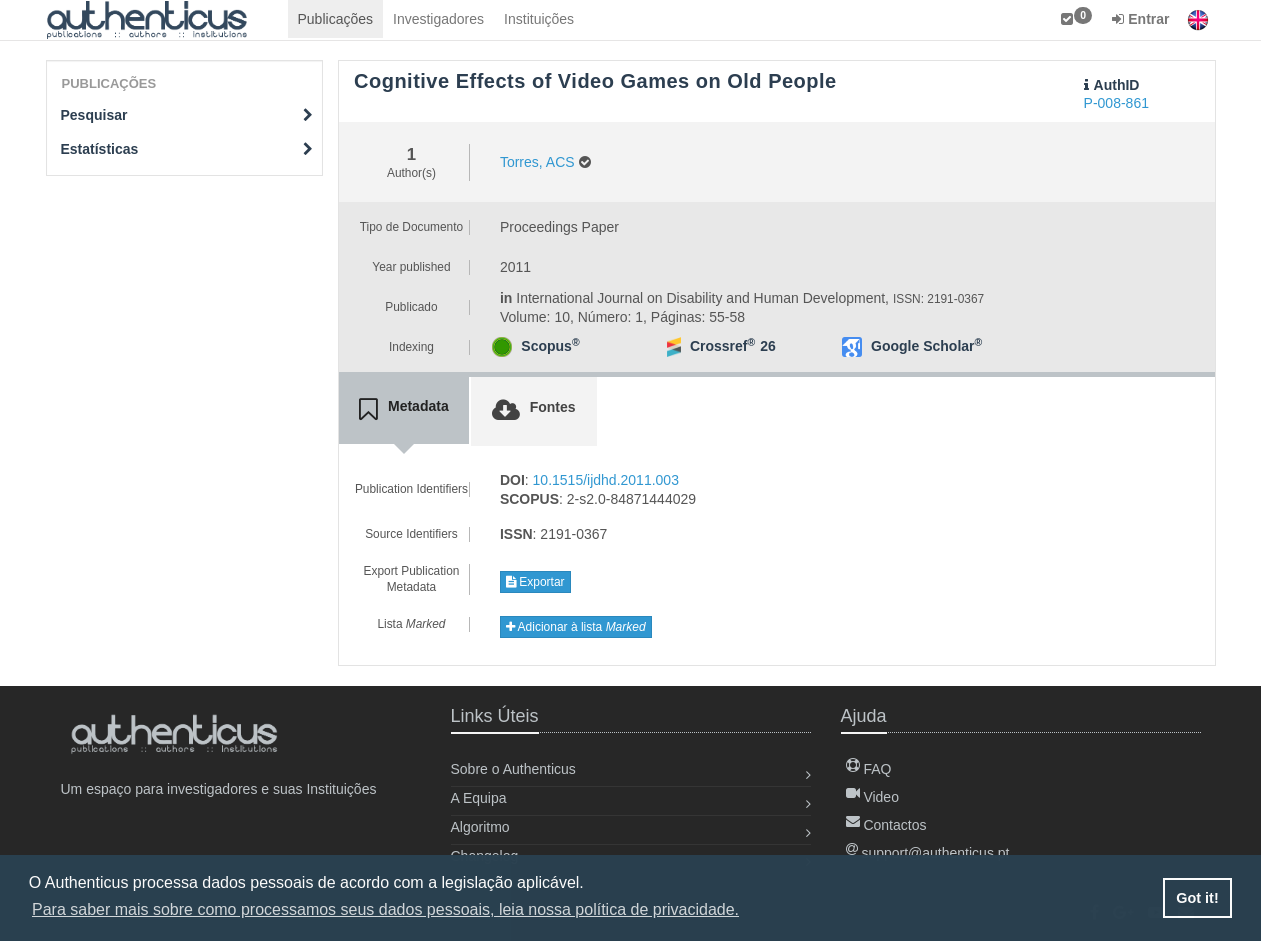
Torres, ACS (537, 162)
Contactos (886, 825)
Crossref (722, 346)
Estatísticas (187, 149)
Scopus (550, 346)
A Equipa (479, 798)
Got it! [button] (1197, 898)
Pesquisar (187, 115)
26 (768, 346)
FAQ (869, 769)
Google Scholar (926, 346)
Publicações (336, 19)
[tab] (404, 410)
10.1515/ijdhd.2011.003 (606, 480)
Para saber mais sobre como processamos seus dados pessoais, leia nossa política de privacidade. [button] (385, 909)
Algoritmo (480, 827)
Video (872, 797)
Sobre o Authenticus (513, 769)
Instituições (539, 19)
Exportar (535, 582)
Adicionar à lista (576, 627)
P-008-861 (1116, 103)
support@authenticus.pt (928, 853)
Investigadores (438, 19)
